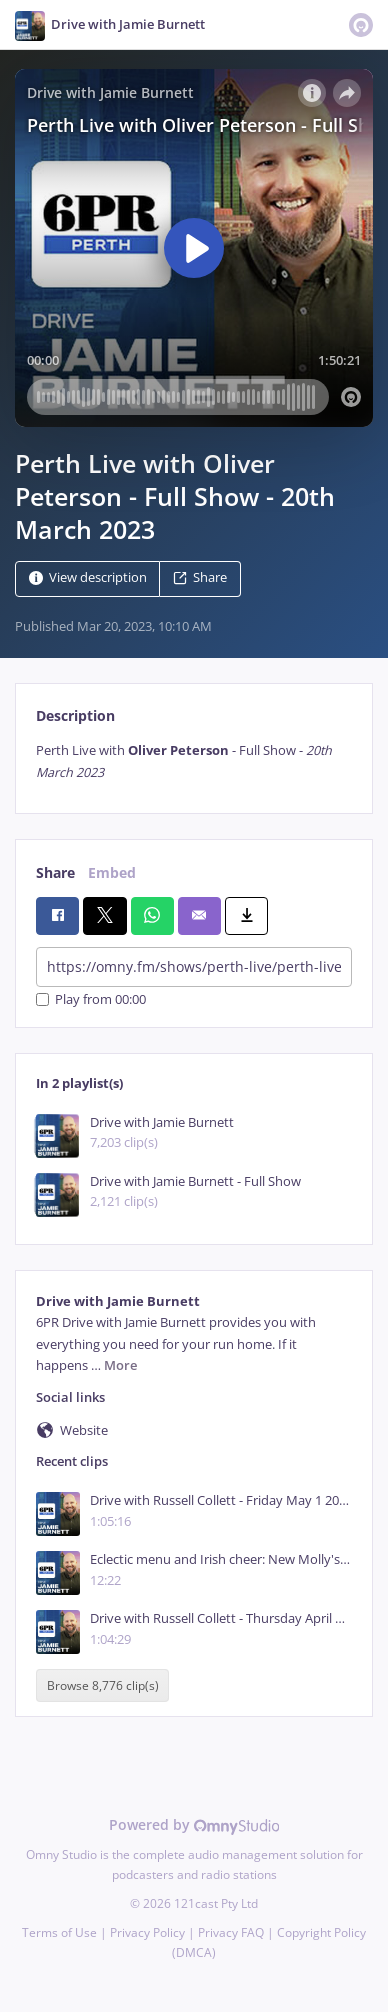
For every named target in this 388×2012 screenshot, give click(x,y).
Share (200, 578)
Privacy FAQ (231, 1932)
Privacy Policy (147, 1932)
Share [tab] (55, 872)
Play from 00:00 (91, 999)
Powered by (194, 1824)
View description (88, 578)
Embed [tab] (112, 872)
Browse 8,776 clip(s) (103, 1685)
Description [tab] (75, 715)
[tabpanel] (194, 761)
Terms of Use (59, 1932)
